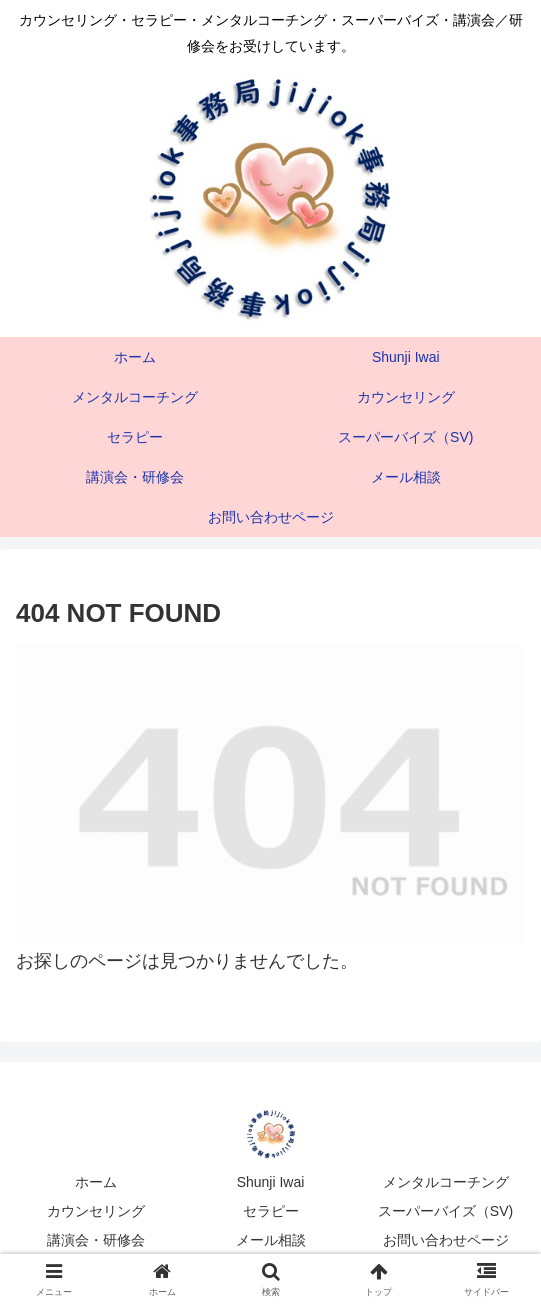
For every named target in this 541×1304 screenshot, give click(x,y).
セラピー (271, 1211)
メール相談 (271, 1240)
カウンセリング (96, 1211)
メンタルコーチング (446, 1182)
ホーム (96, 1182)
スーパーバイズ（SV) (445, 1211)
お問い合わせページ (446, 1240)
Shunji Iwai (271, 1182)
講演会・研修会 (96, 1240)
